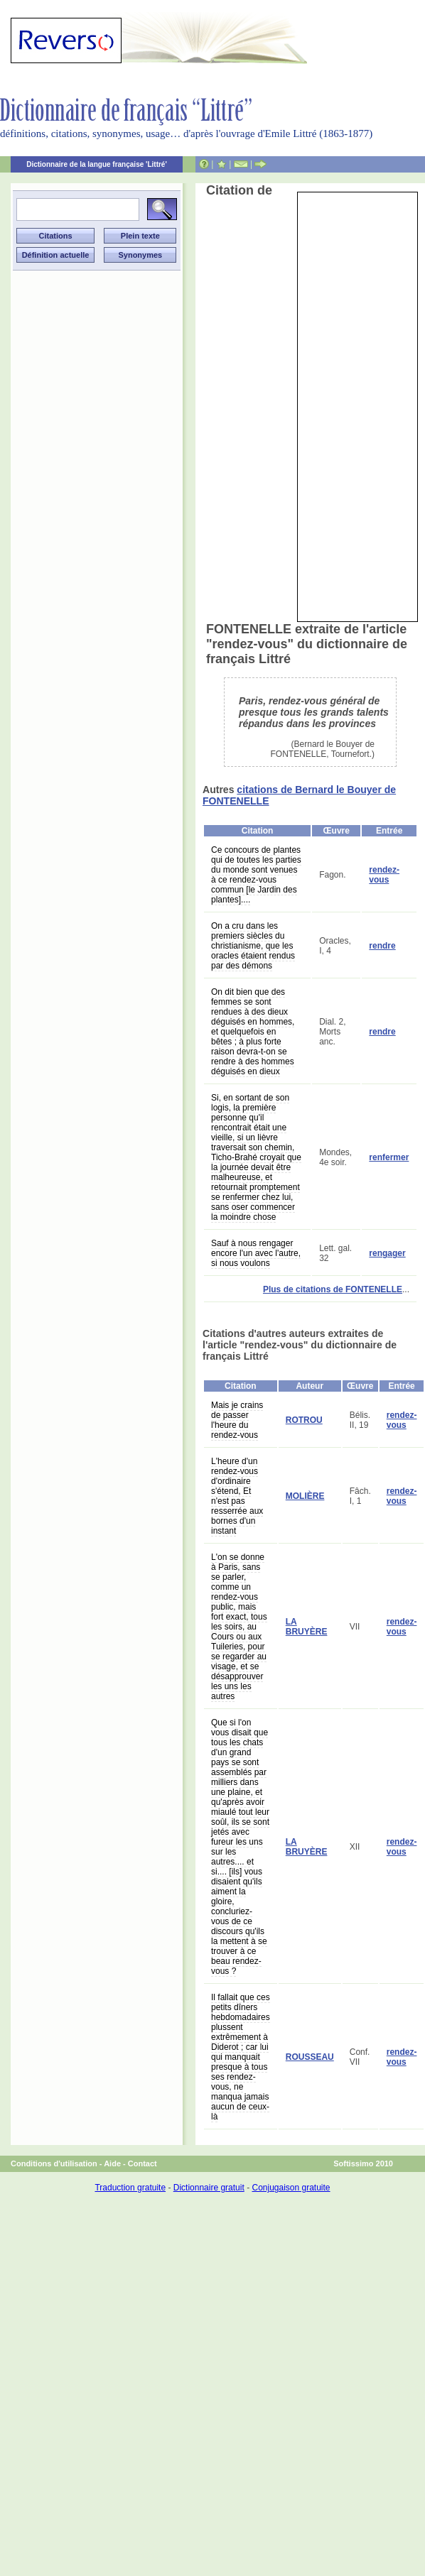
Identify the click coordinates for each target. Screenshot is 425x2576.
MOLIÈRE (305, 1496)
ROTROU (304, 1420)
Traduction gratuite (130, 2188)
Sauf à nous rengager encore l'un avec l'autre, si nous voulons (256, 1253)
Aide (112, 2163)
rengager (387, 1253)
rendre (382, 946)
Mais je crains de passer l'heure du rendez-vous (237, 1420)
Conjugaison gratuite (291, 2188)
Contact (142, 2163)
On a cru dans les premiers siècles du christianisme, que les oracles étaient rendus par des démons (253, 946)
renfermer (389, 1157)
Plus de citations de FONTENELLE (332, 1289)
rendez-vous (384, 875)
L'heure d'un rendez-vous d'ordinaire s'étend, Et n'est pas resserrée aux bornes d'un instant (237, 1496)
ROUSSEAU (310, 2057)
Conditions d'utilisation (54, 2163)
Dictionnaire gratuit (208, 2188)
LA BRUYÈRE (307, 1627)
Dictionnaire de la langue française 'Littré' (96, 164)
